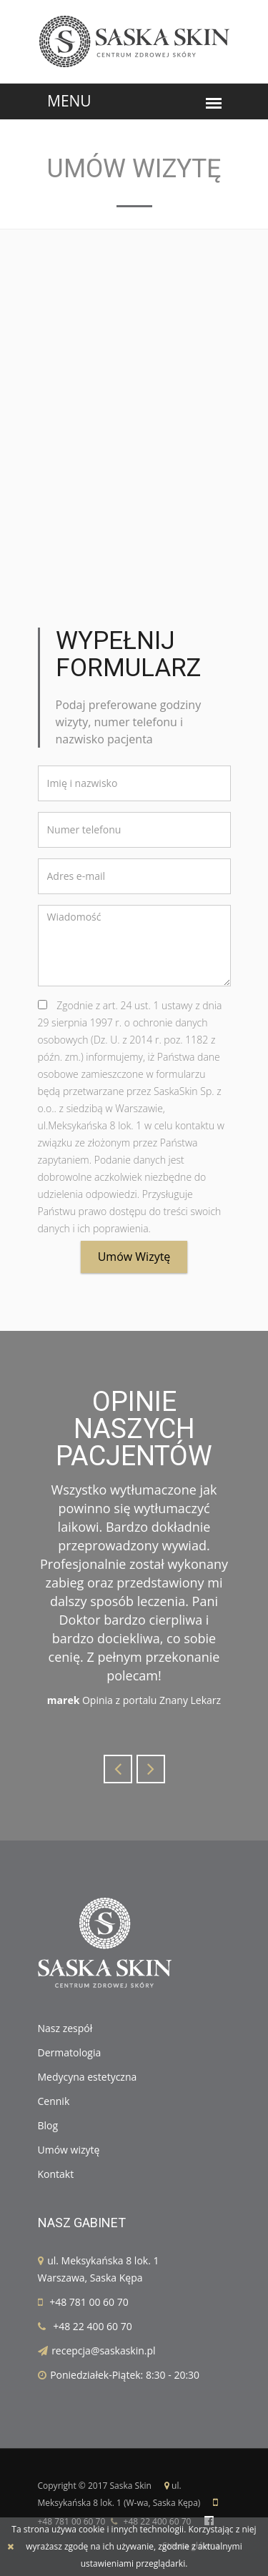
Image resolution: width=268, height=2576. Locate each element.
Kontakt (56, 2174)
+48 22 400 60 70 (92, 2326)
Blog (48, 2125)
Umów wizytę (134, 1256)
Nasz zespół (65, 2028)
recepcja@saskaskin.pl (103, 2350)
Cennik (54, 2101)
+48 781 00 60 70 (89, 2302)
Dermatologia (69, 2052)
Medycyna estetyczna (87, 2077)
